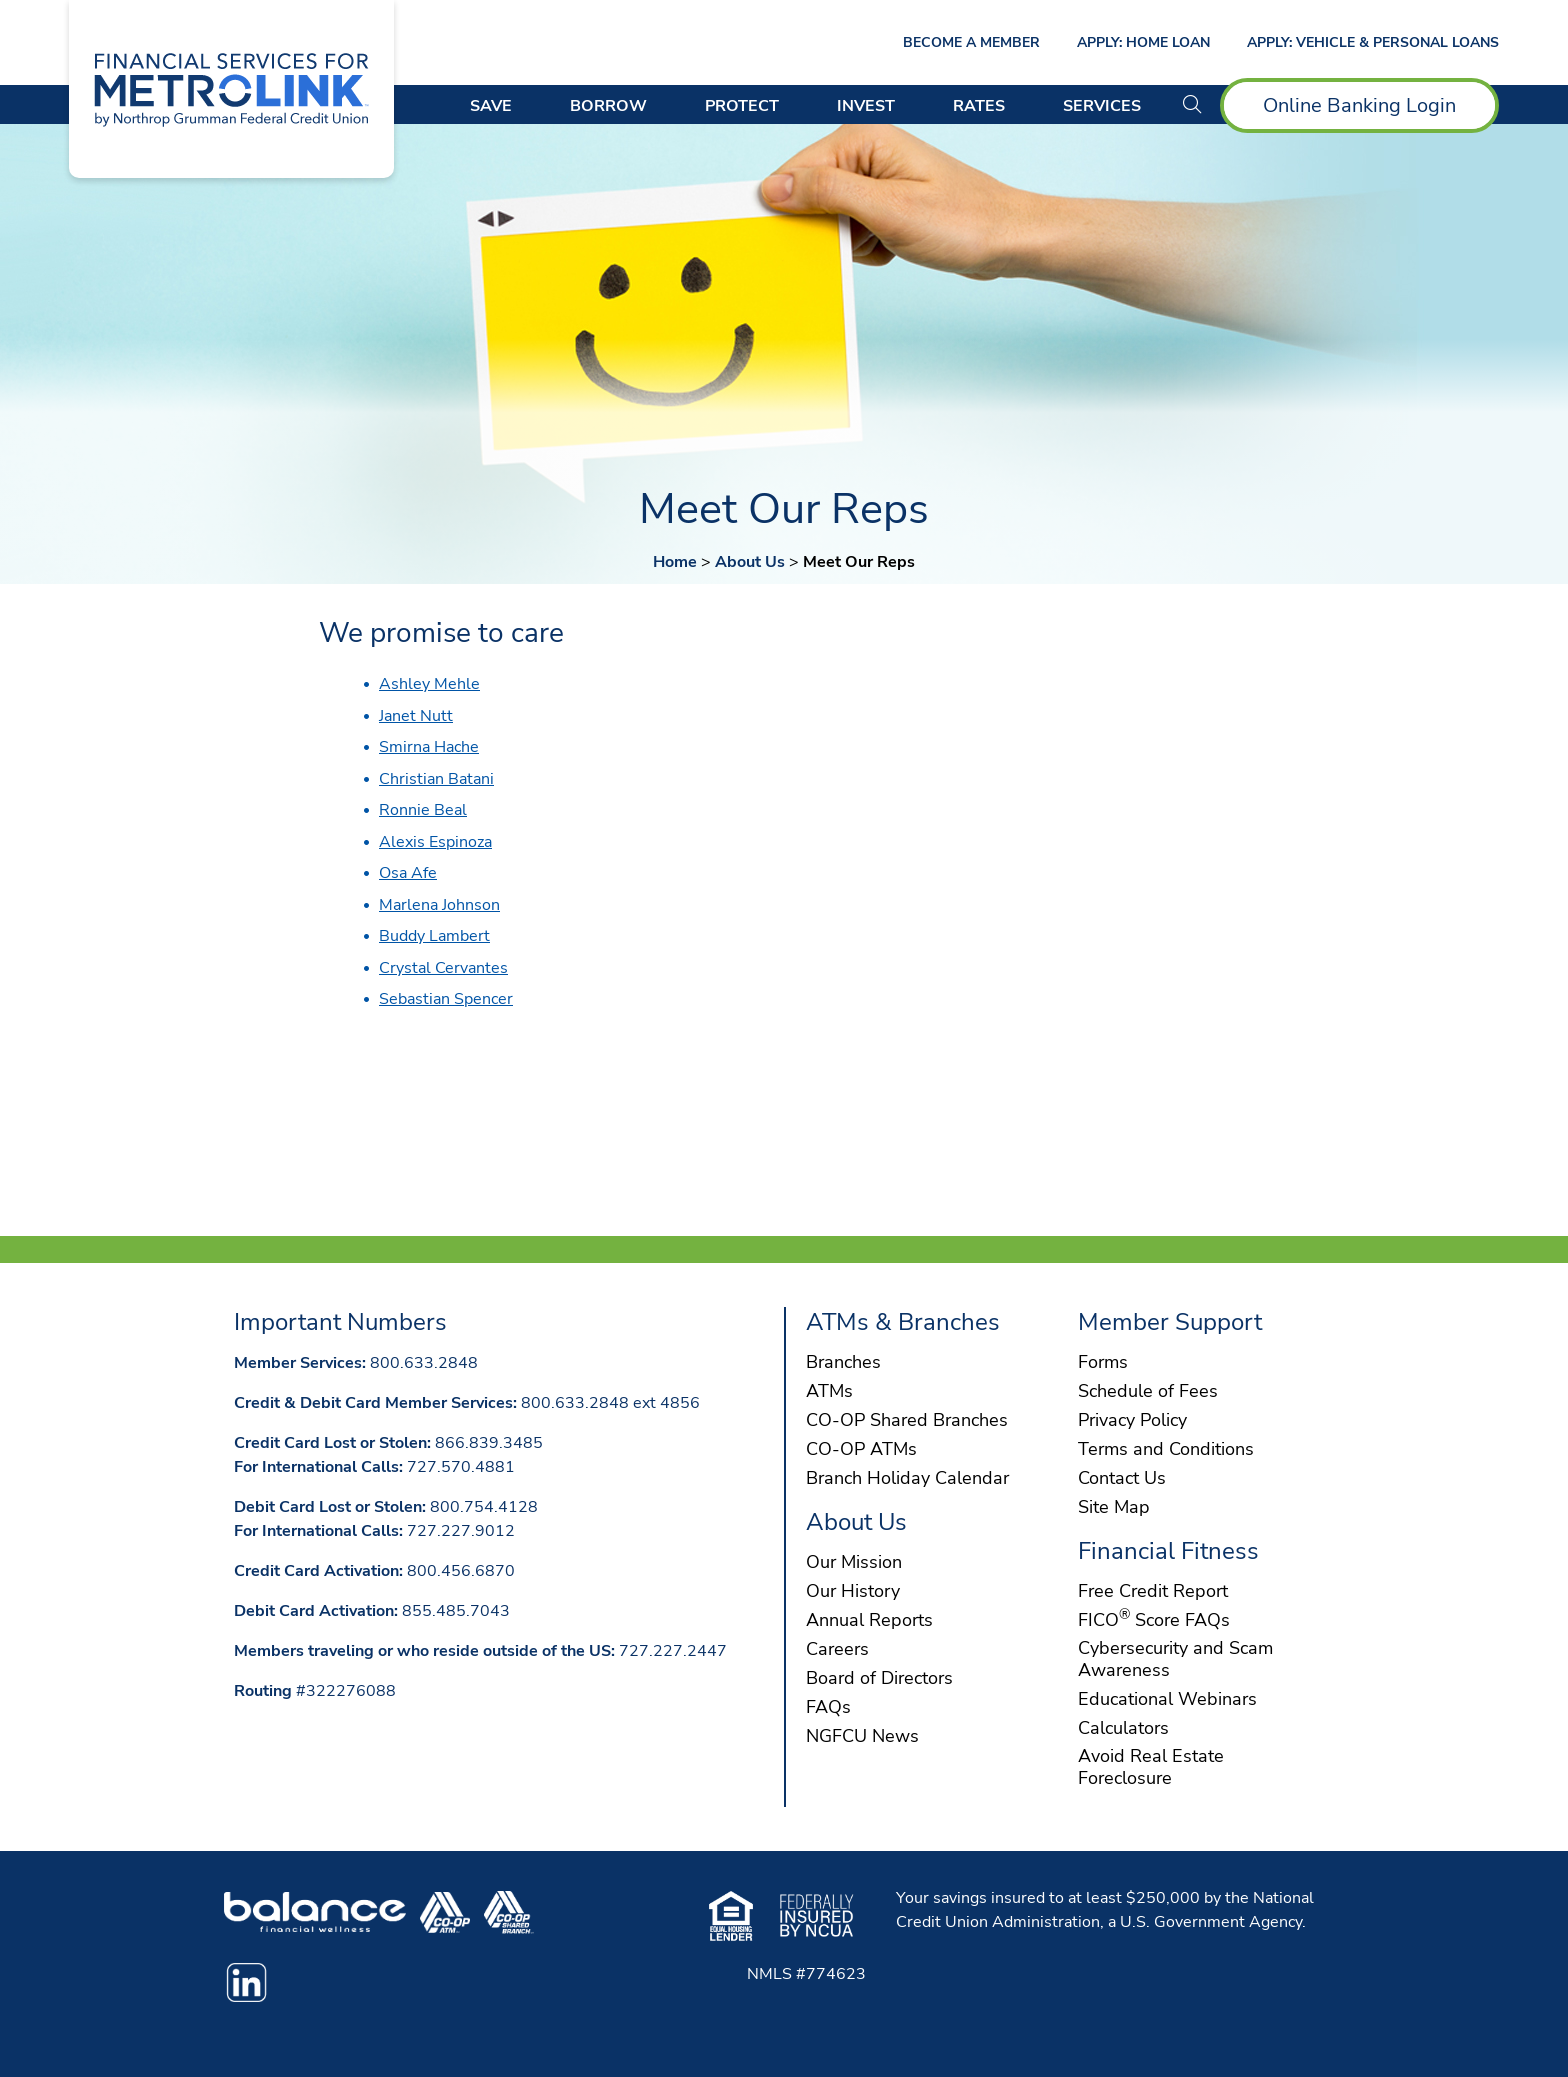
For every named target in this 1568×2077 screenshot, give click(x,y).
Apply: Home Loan (1143, 42)
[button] (1192, 105)
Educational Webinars (1167, 1700)
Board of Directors (879, 1679)
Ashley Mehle (429, 684)
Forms (1103, 1363)
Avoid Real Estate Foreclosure (1151, 1768)
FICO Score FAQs (1154, 1621)
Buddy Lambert (434, 936)
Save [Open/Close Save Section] (491, 106)
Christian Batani (436, 779)
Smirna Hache (429, 747)
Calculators (1123, 1729)
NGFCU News (862, 1737)
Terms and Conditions (1166, 1450)
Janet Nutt (416, 716)
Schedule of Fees (1148, 1392)
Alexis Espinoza (435, 842)
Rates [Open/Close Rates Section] (979, 106)
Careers (837, 1650)
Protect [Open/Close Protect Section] (742, 106)
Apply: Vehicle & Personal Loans (1373, 42)
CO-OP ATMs (861, 1450)
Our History (853, 1592)
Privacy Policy (1132, 1421)
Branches (843, 1363)
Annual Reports (869, 1621)
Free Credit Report (1153, 1592)
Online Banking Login (1359, 105)
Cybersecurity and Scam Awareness (1175, 1660)
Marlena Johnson (439, 905)
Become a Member (971, 42)
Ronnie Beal (423, 810)
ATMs (829, 1392)
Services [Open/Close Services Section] (1102, 106)
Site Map (1114, 1508)
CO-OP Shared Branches (907, 1421)
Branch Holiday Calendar (907, 1479)
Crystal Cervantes (443, 968)
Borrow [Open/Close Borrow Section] (608, 106)
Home (675, 562)
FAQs (828, 1708)
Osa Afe (408, 873)
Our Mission (854, 1563)
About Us (750, 562)
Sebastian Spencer (446, 999)
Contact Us (1122, 1479)
